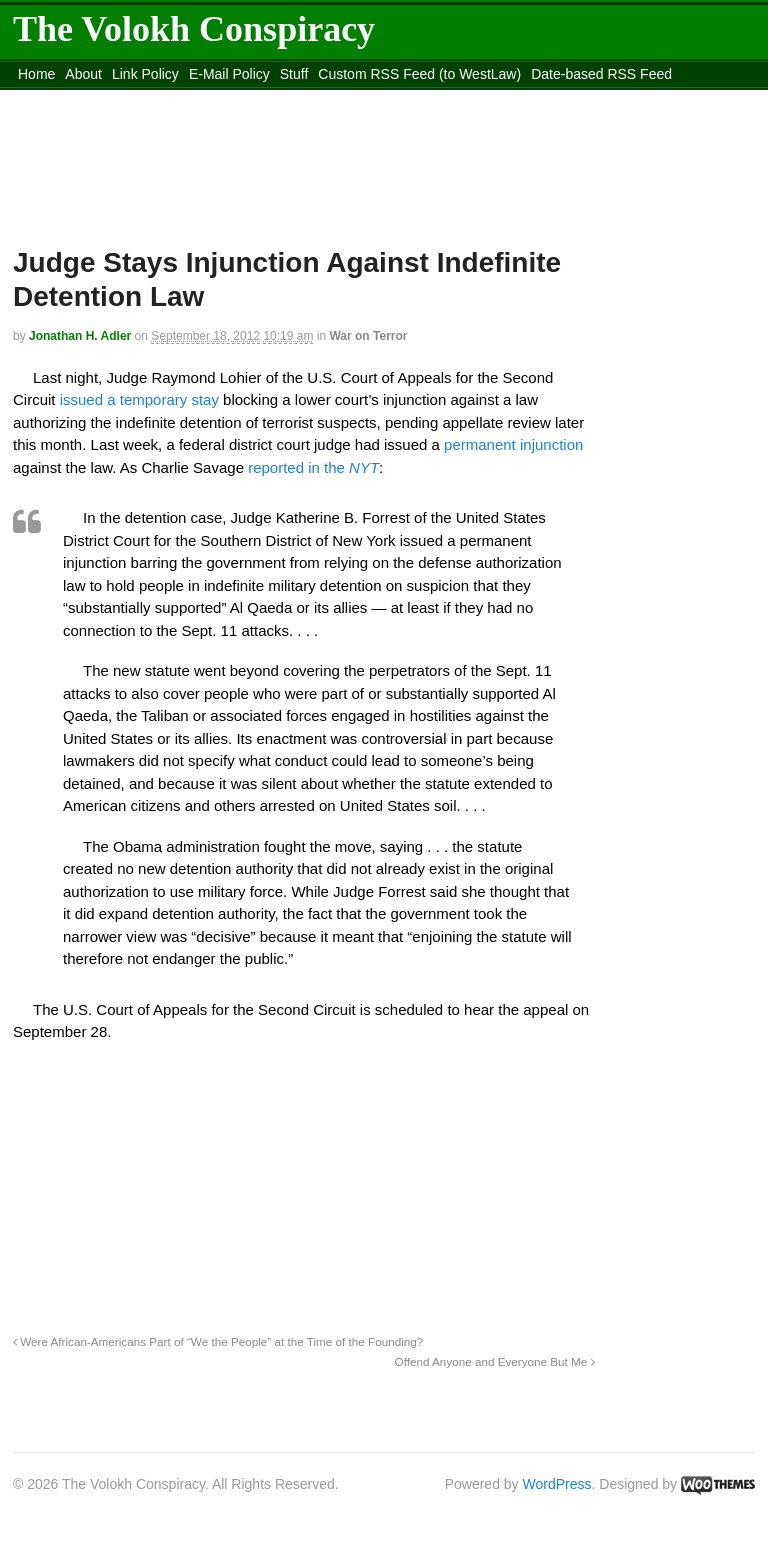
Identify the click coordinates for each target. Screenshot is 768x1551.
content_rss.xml (170, 99)
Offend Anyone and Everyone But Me (495, 1361)
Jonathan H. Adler (80, 336)
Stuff (294, 74)
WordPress (557, 1484)
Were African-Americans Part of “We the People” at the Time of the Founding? (218, 1341)
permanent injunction (513, 444)
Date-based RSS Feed (601, 74)
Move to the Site (334, 99)
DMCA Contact (64, 99)
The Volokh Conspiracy (194, 29)
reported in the (313, 467)
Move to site (513, 99)
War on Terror (368, 336)
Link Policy (145, 74)
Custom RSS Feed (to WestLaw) (419, 74)
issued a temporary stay (137, 399)
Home (36, 74)
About (83, 74)
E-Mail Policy (229, 74)
